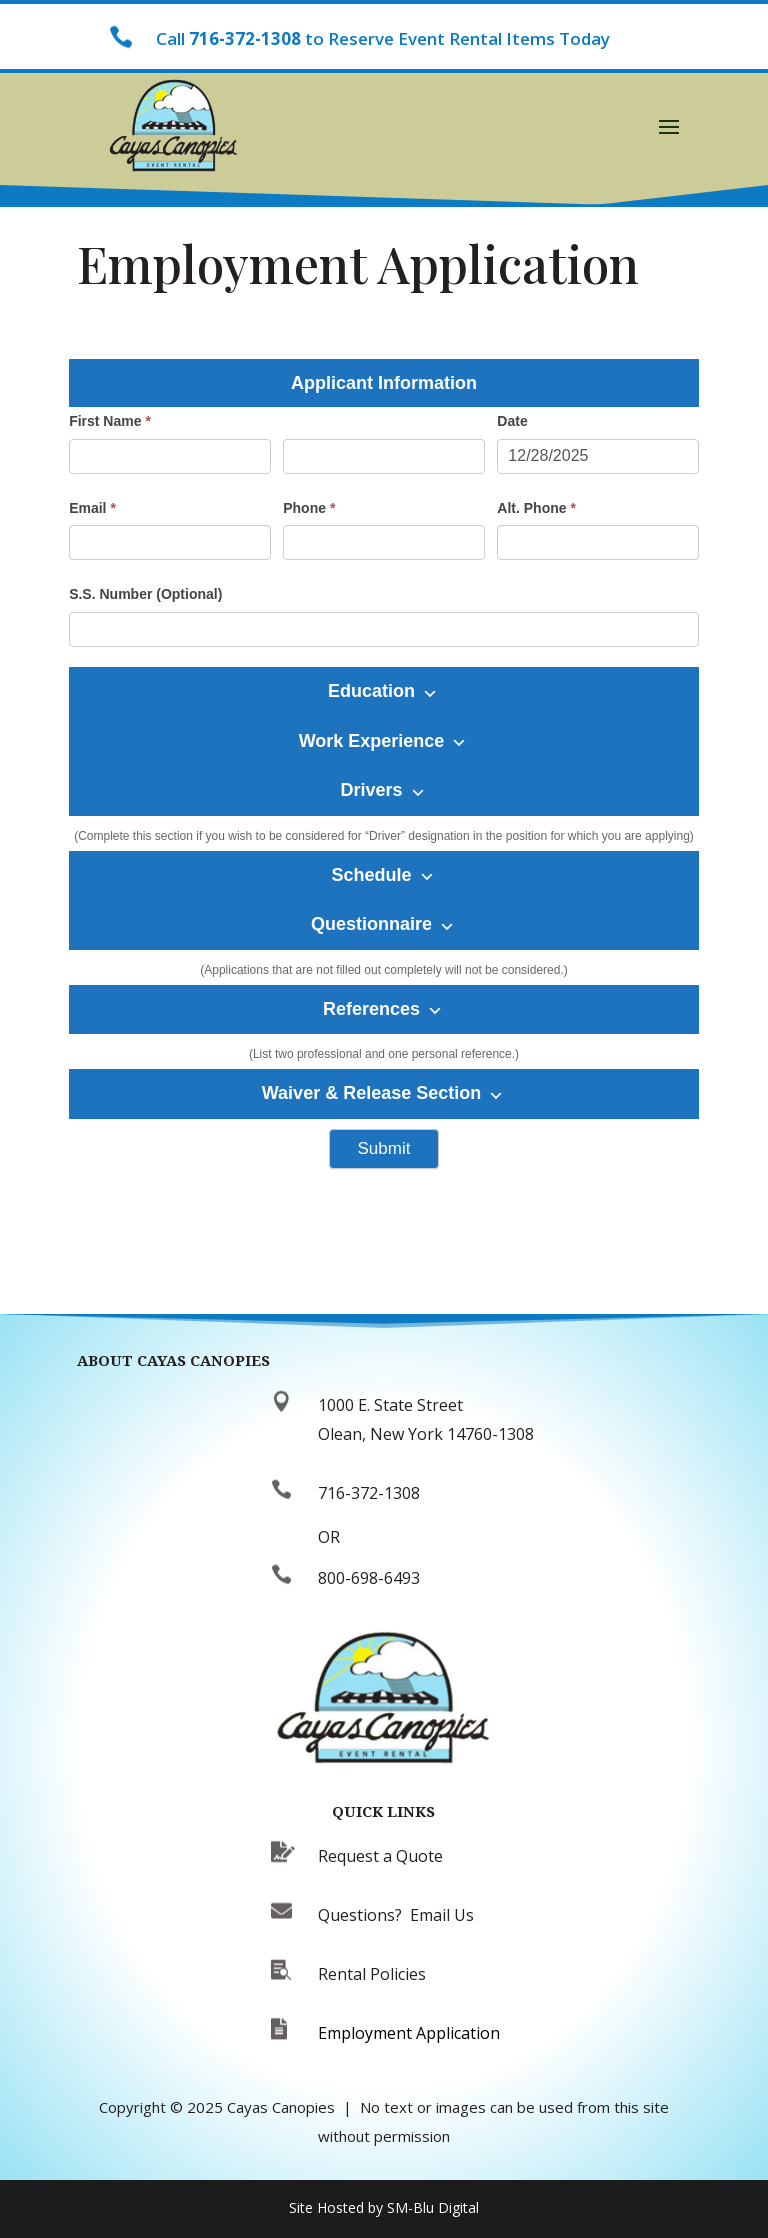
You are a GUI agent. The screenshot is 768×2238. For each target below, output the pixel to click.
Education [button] (383, 691)
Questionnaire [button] (383, 924)
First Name (110, 421)
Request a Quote (380, 1856)
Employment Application (409, 2033)
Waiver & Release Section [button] (383, 1093)
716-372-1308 (245, 38)
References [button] (383, 1009)
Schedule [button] (382, 875)
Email (92, 508)
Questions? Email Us (396, 1915)
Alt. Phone (536, 508)
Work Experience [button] (383, 741)
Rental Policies (372, 1974)
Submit (384, 1148)
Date (512, 421)
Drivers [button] (382, 790)
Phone (309, 508)
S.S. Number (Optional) (145, 594)
